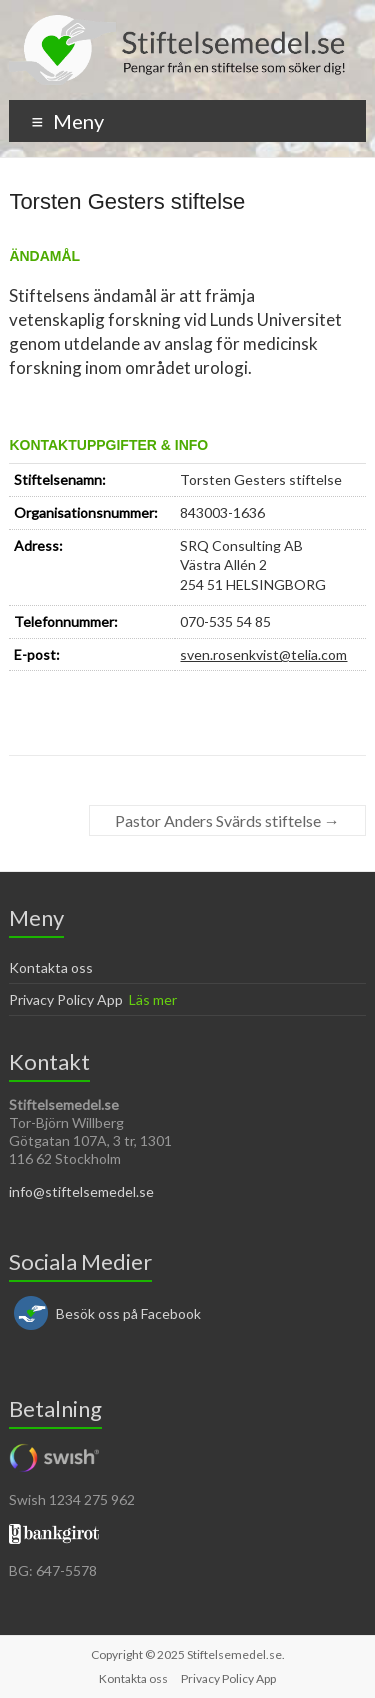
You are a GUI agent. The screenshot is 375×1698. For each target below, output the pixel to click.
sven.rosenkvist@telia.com (263, 654)
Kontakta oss (51, 967)
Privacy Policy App (66, 999)
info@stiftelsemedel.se (81, 1191)
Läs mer (153, 999)
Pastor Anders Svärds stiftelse (227, 820)
